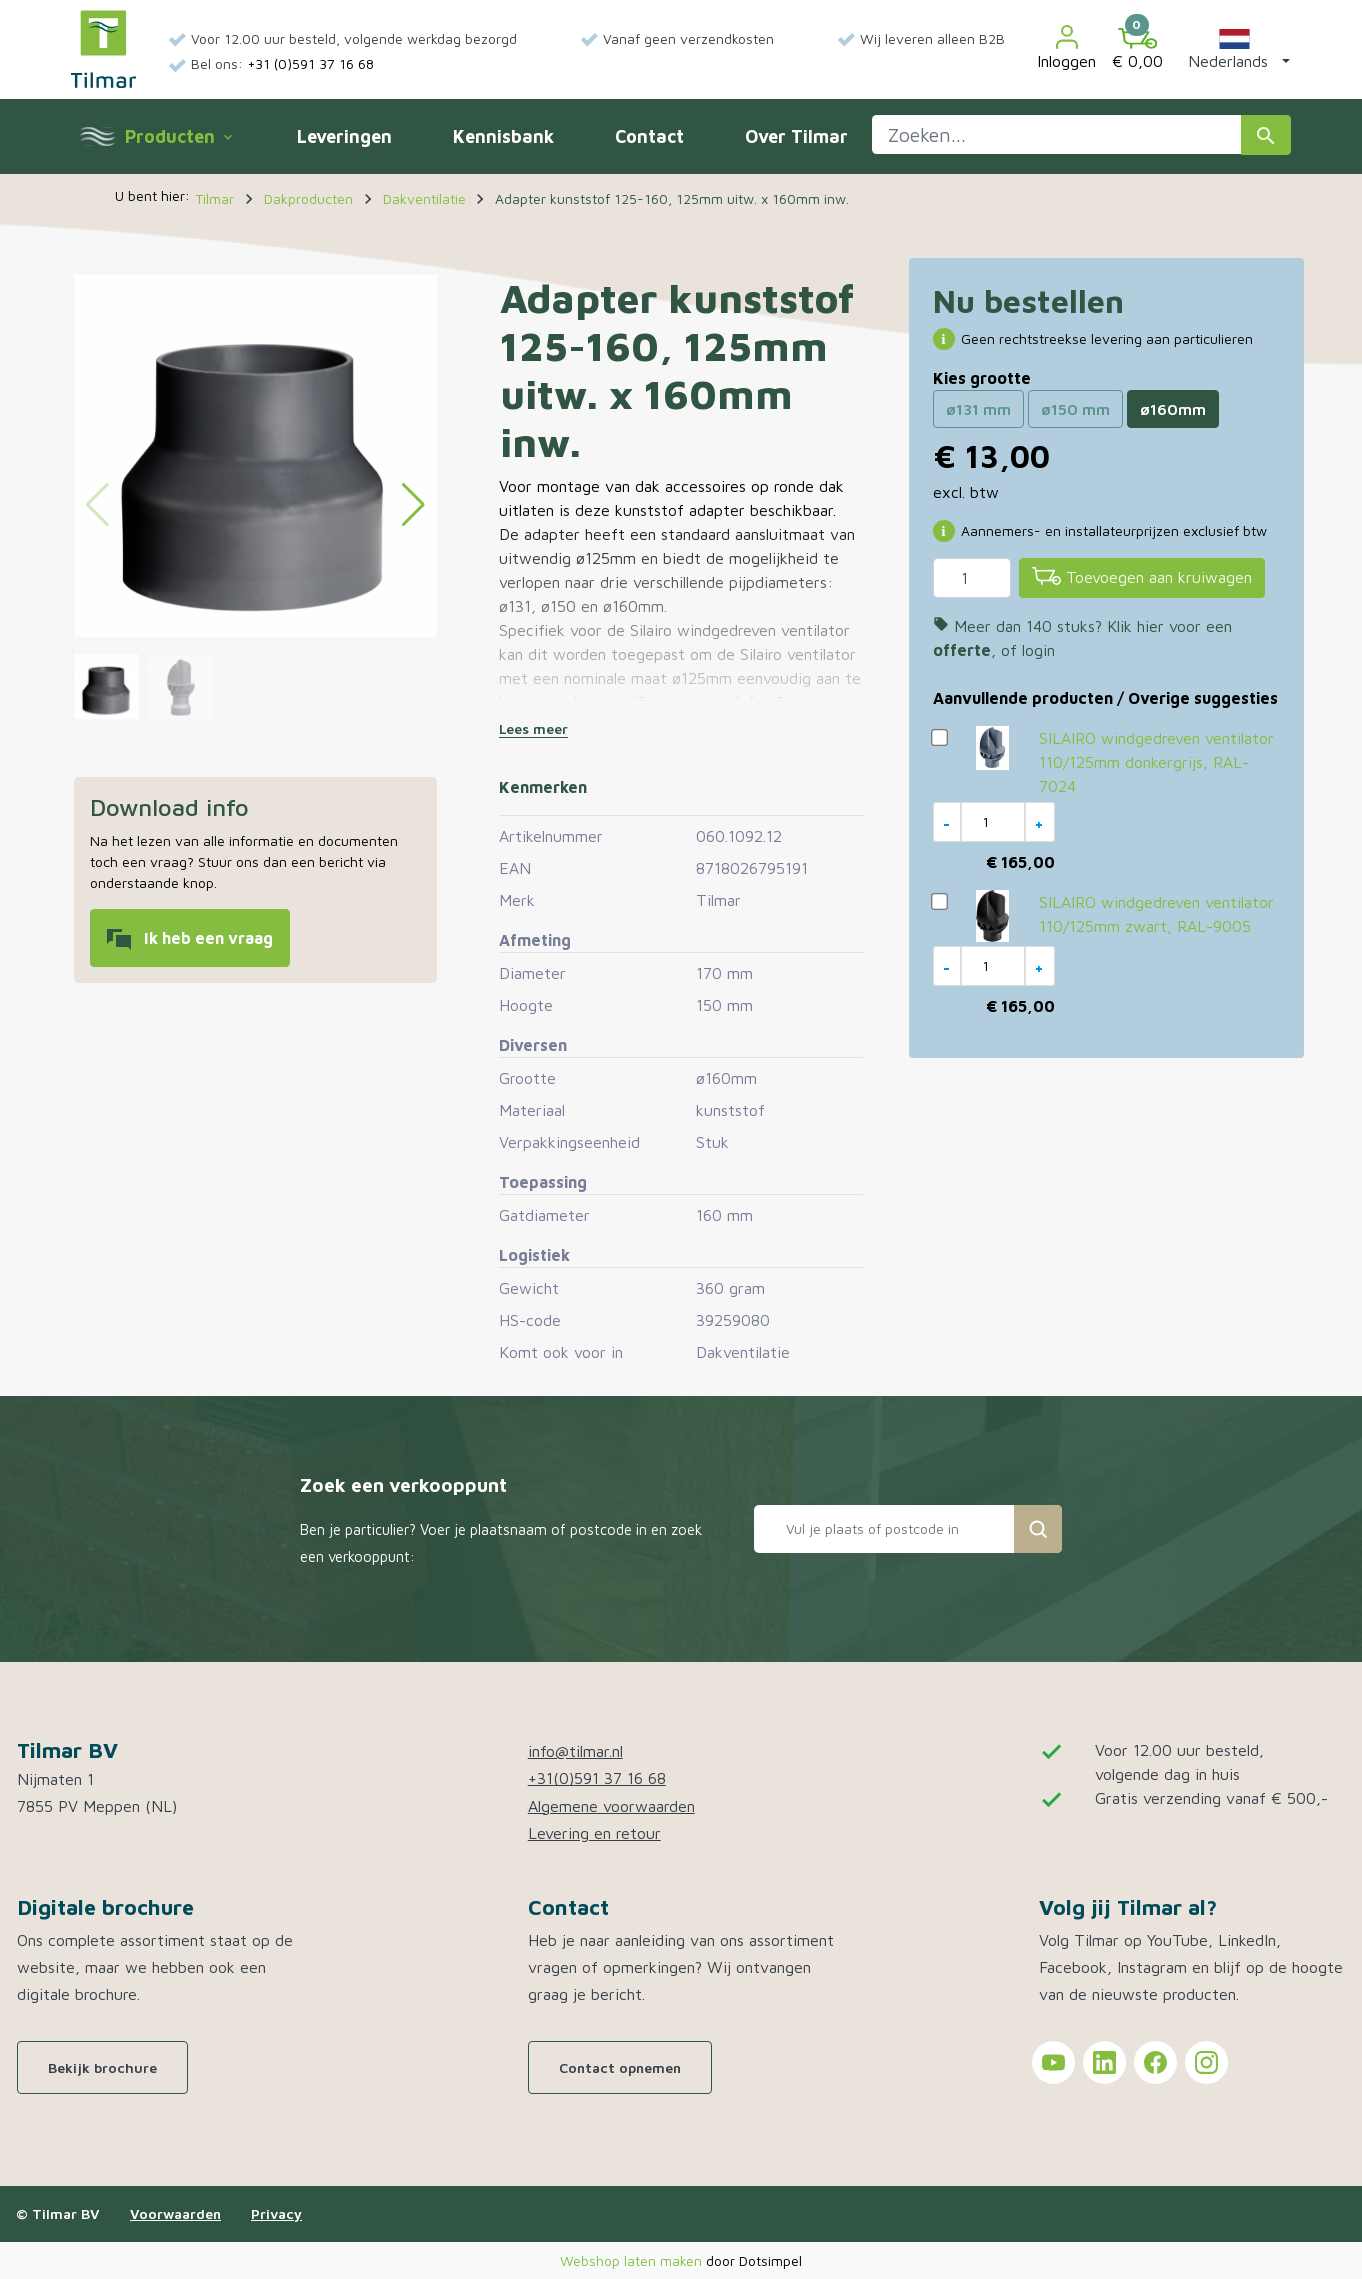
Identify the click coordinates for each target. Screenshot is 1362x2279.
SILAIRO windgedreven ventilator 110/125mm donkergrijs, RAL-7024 (1156, 762)
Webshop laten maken (633, 2260)
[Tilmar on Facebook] (1155, 2062)
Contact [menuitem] (649, 136)
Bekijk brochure (102, 2067)
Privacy (276, 2213)
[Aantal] (972, 578)
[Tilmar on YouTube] (1053, 2062)
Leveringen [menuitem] (344, 136)
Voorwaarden (175, 2213)
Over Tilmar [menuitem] (796, 136)
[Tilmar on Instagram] (1206, 2062)
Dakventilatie (743, 1352)
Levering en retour (594, 1833)
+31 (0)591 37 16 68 (310, 63)
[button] (1234, 49)
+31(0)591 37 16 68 (597, 1778)
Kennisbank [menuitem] (503, 136)
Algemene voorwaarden (611, 1806)
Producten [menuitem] (178, 136)
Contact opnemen (620, 2067)
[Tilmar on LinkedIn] (1104, 2062)
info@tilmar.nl (575, 1751)
